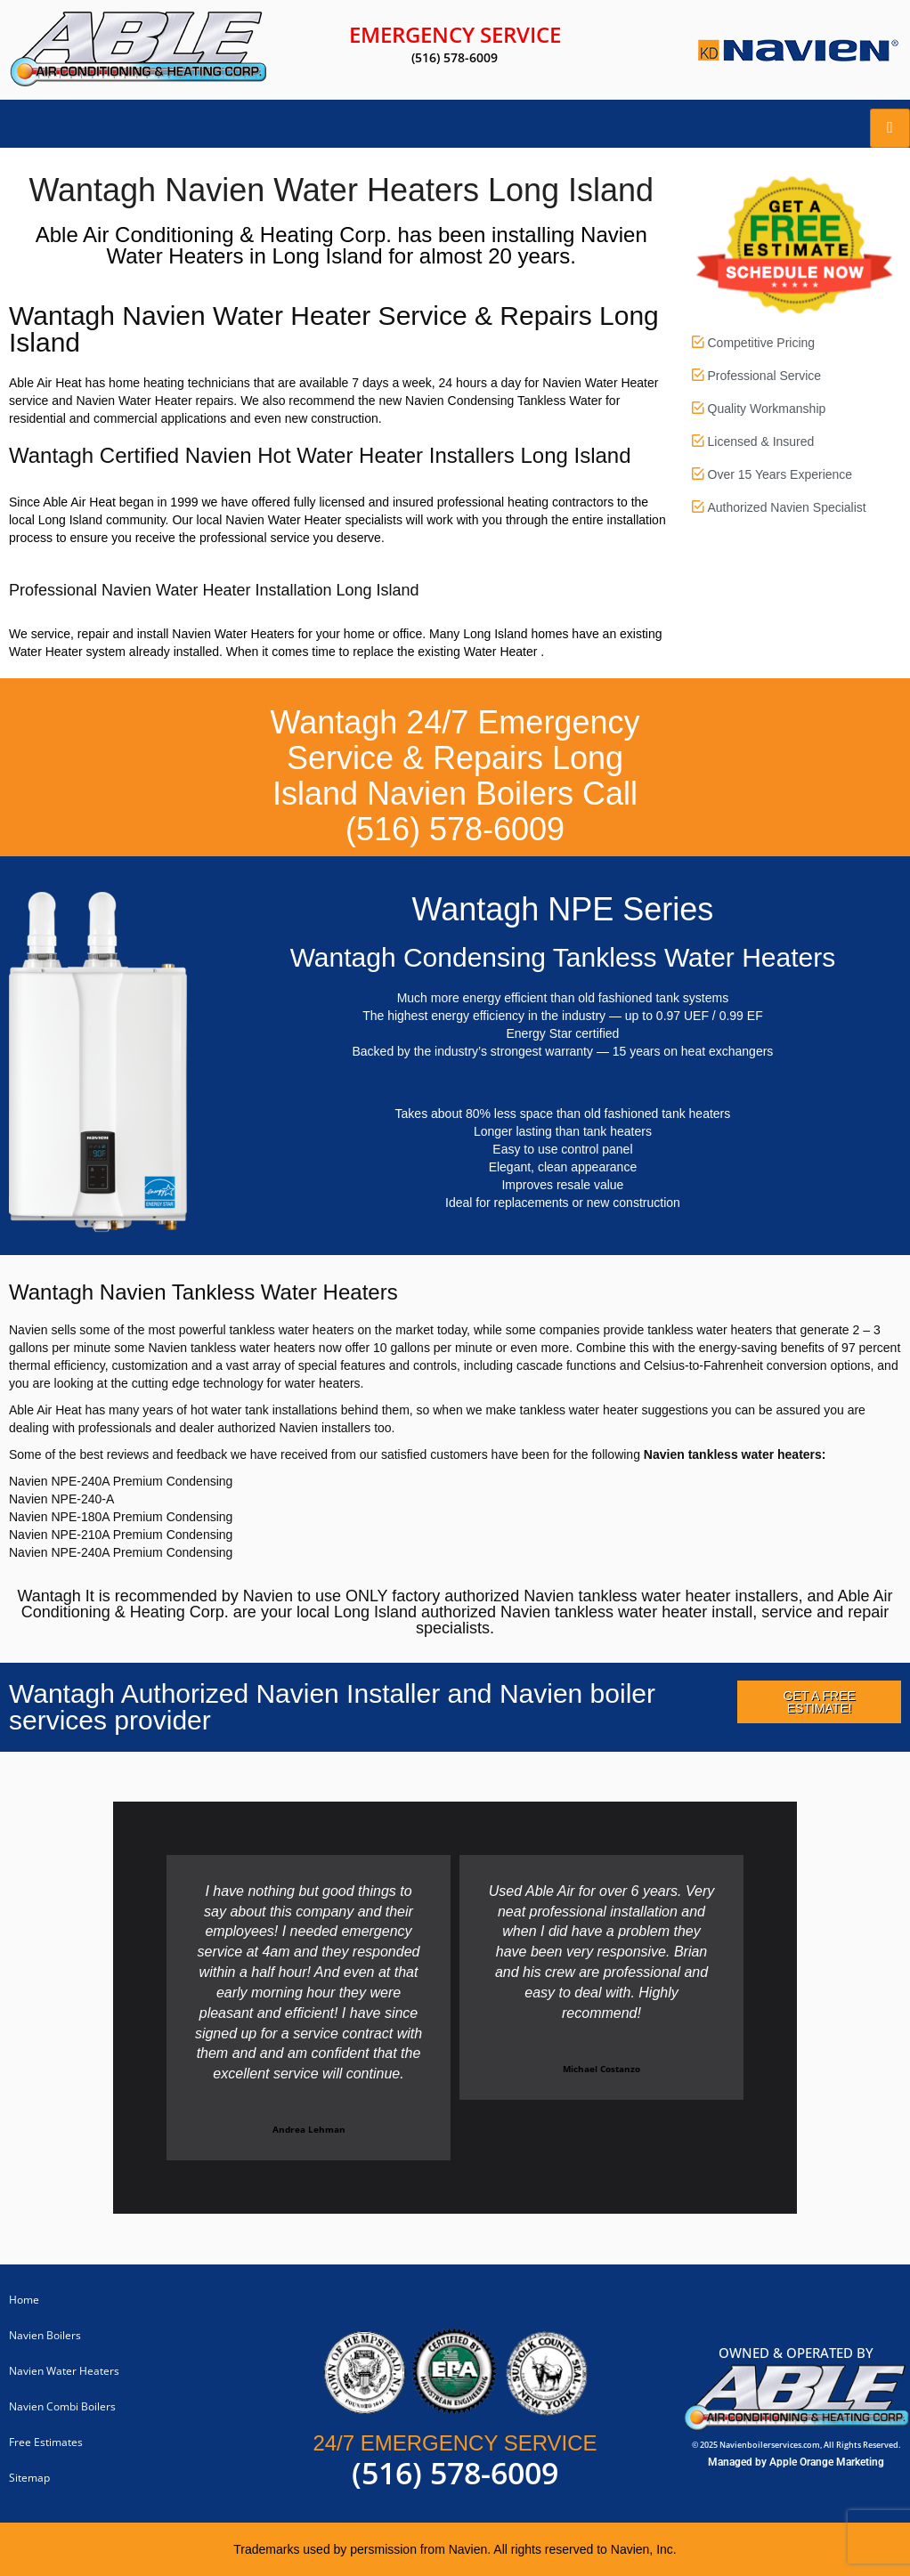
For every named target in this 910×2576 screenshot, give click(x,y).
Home (24, 2299)
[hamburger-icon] (890, 128)
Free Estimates (46, 2442)
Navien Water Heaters (64, 2370)
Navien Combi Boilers (62, 2406)
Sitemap (29, 2477)
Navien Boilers (45, 2335)
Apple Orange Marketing (826, 2462)
